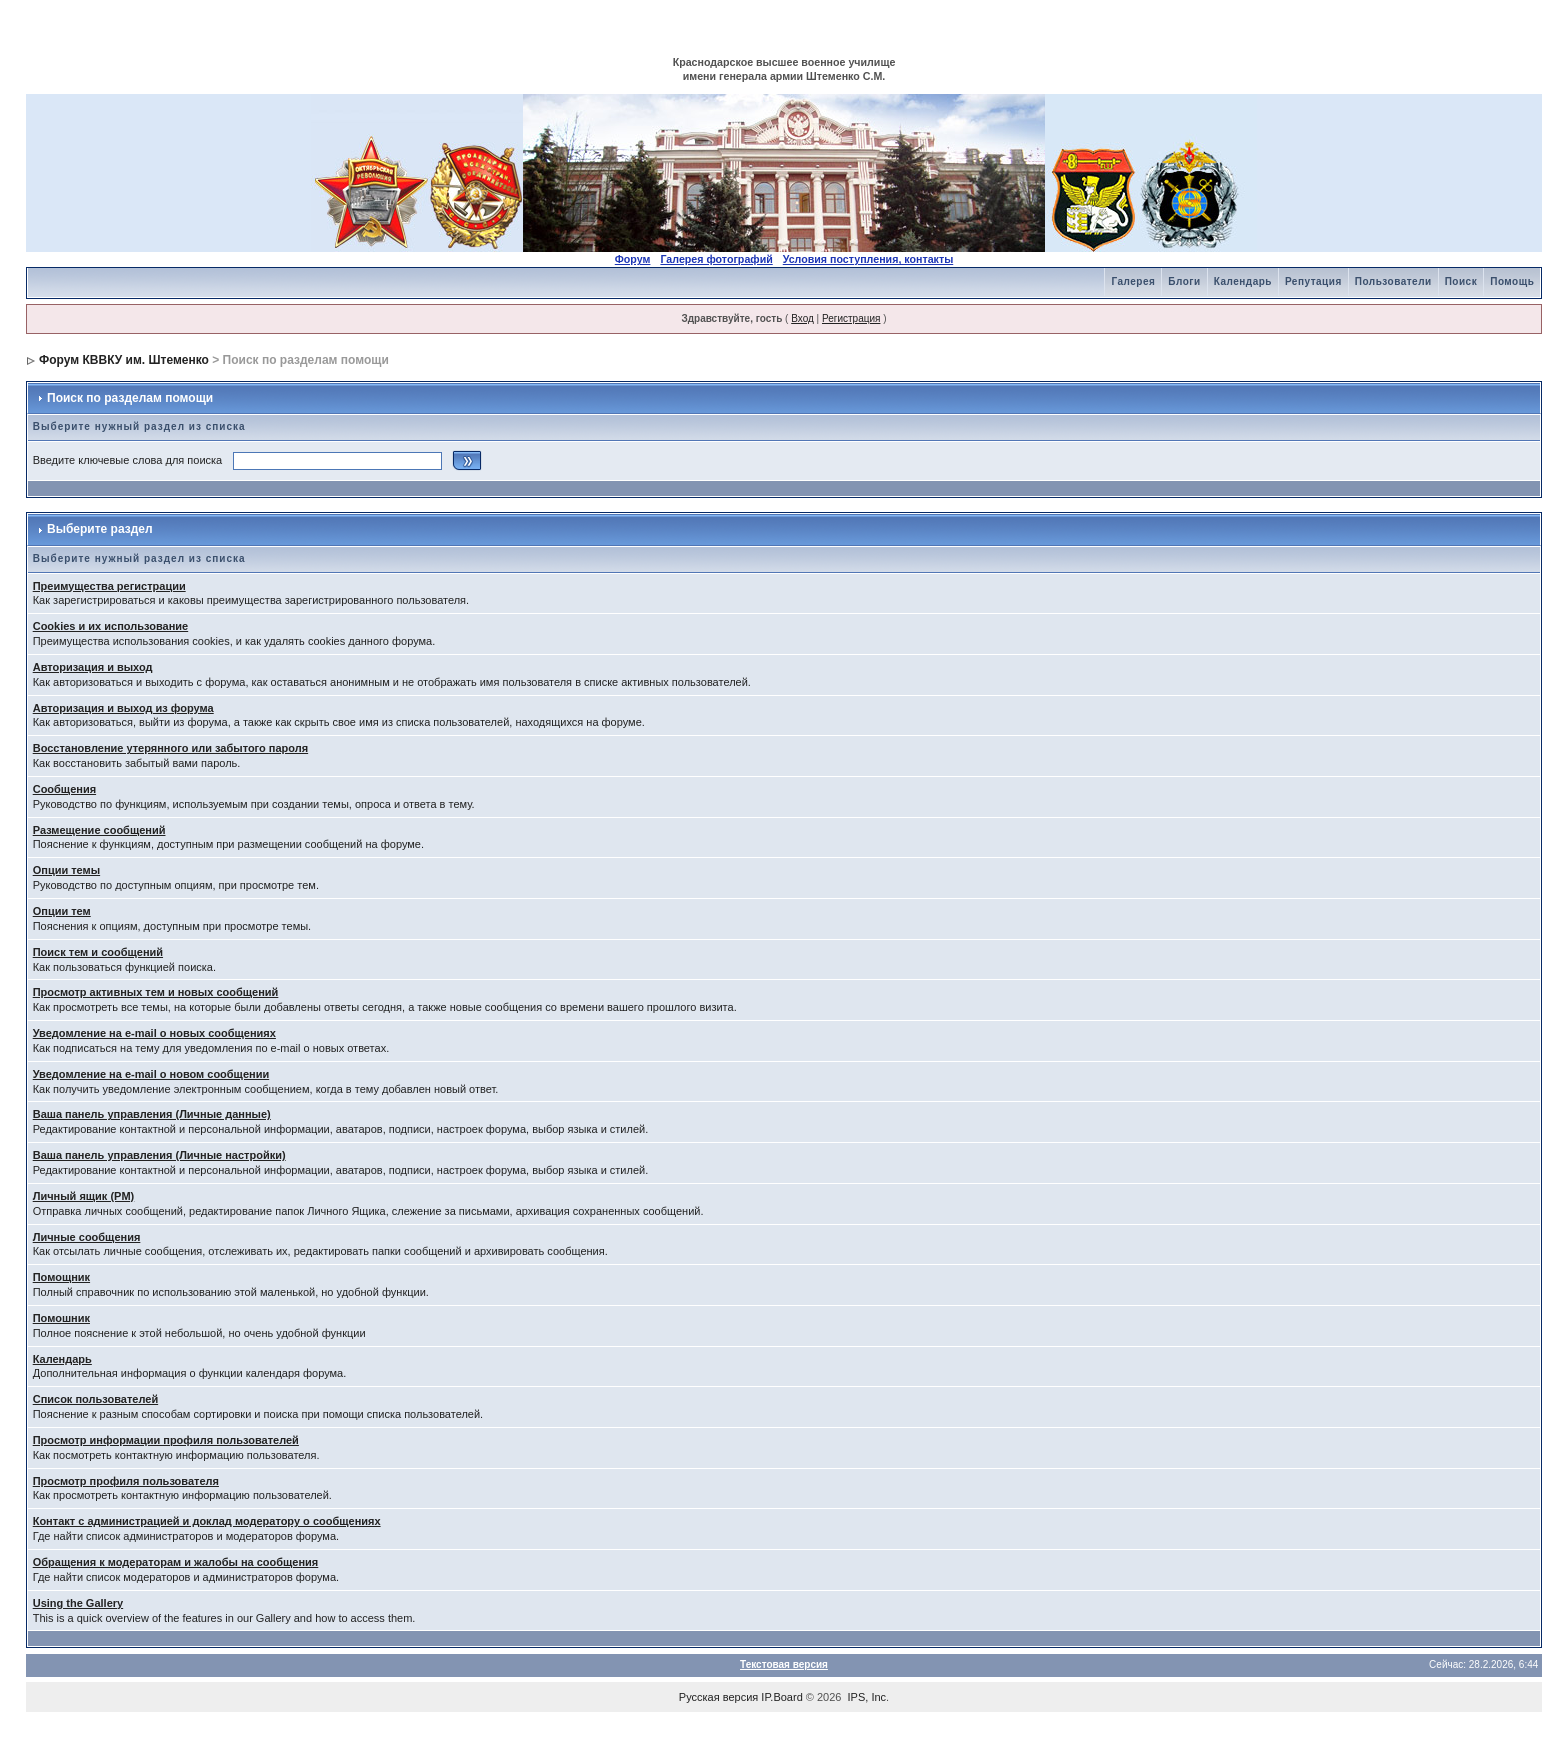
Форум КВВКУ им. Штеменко (124, 360)
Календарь (1243, 281)
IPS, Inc (867, 1697)
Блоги (1184, 281)
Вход (802, 318)
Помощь (1512, 281)
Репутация (1313, 281)
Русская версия (718, 1697)
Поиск (1461, 281)
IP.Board (781, 1697)
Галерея (1133, 281)
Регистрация (851, 318)
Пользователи (1393, 281)
